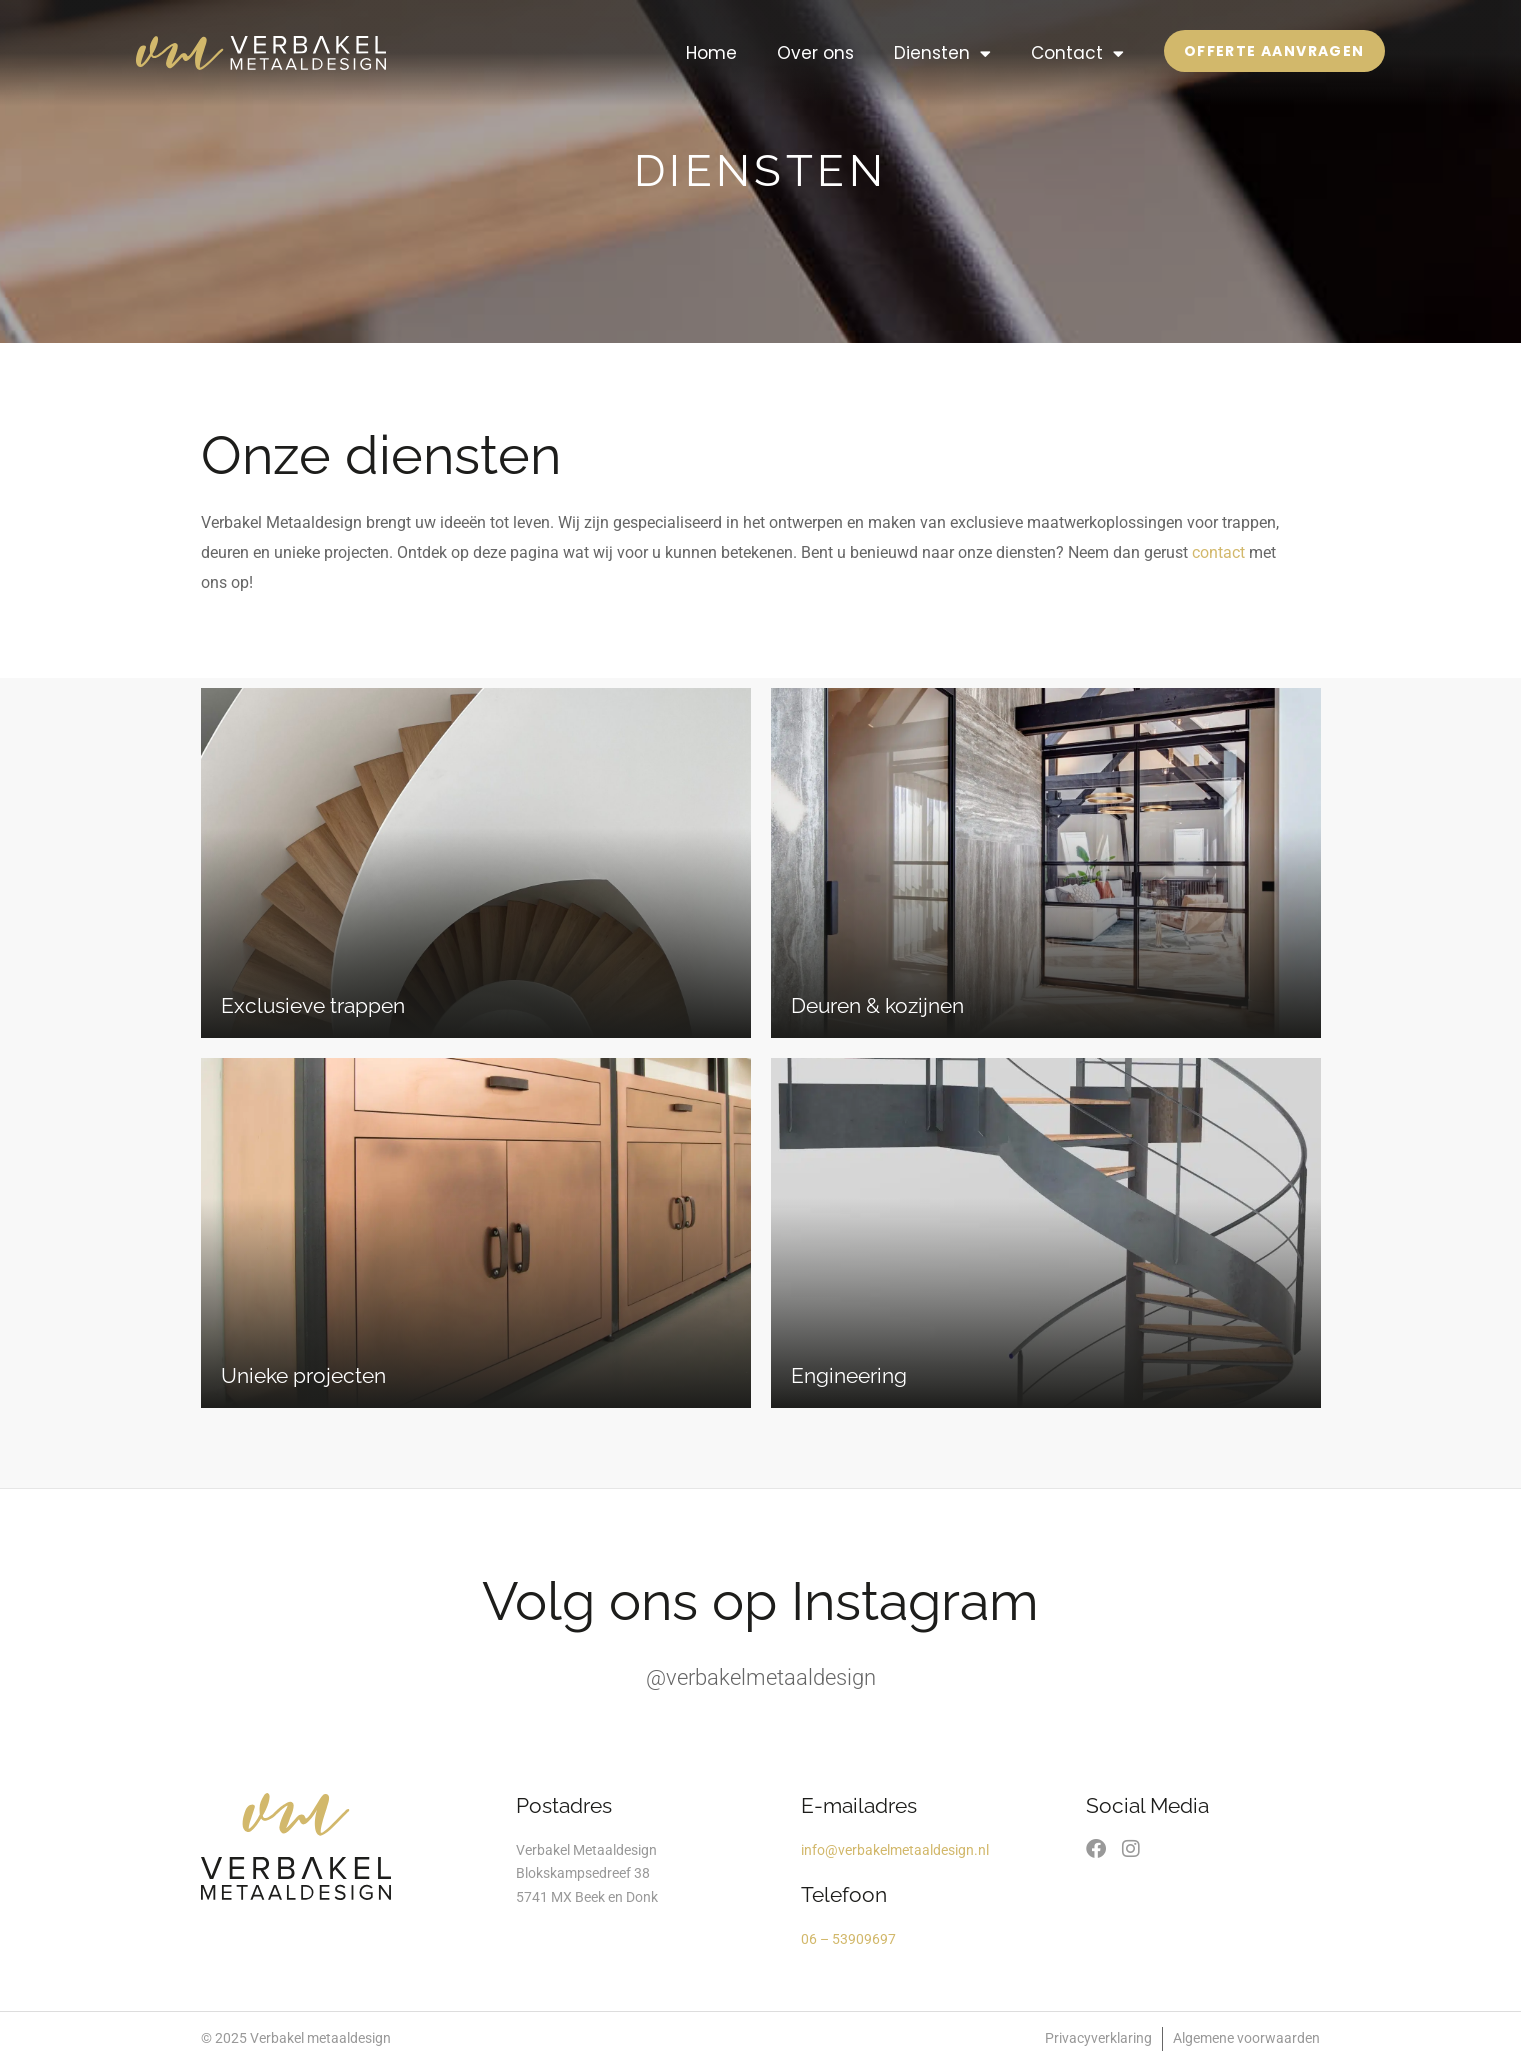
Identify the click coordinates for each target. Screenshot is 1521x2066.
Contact (1077, 53)
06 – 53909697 (848, 1939)
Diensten (942, 53)
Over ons (815, 53)
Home (711, 53)
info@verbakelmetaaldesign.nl (895, 1850)
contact (1218, 552)
